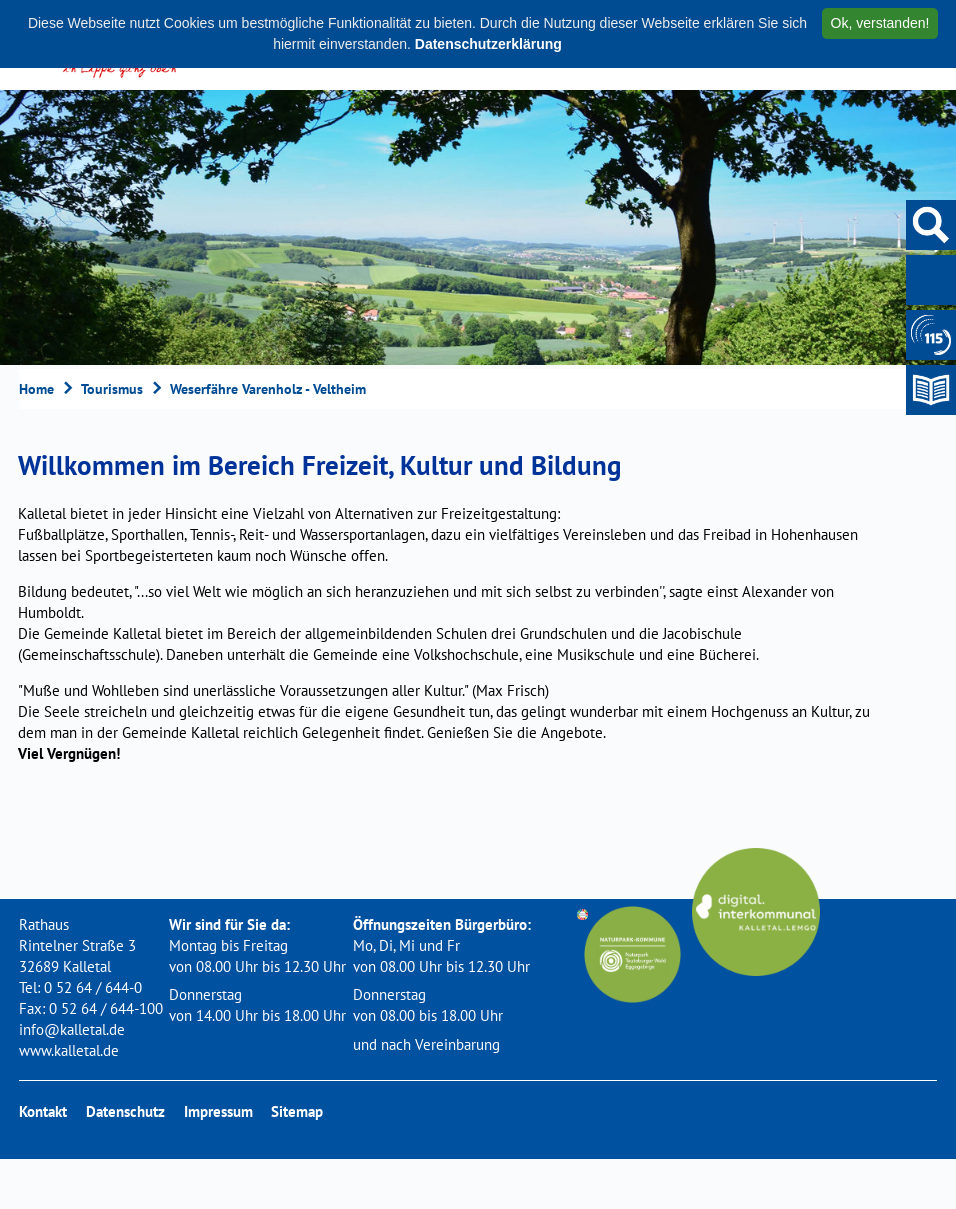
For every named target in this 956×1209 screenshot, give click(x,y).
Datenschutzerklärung (488, 44)
